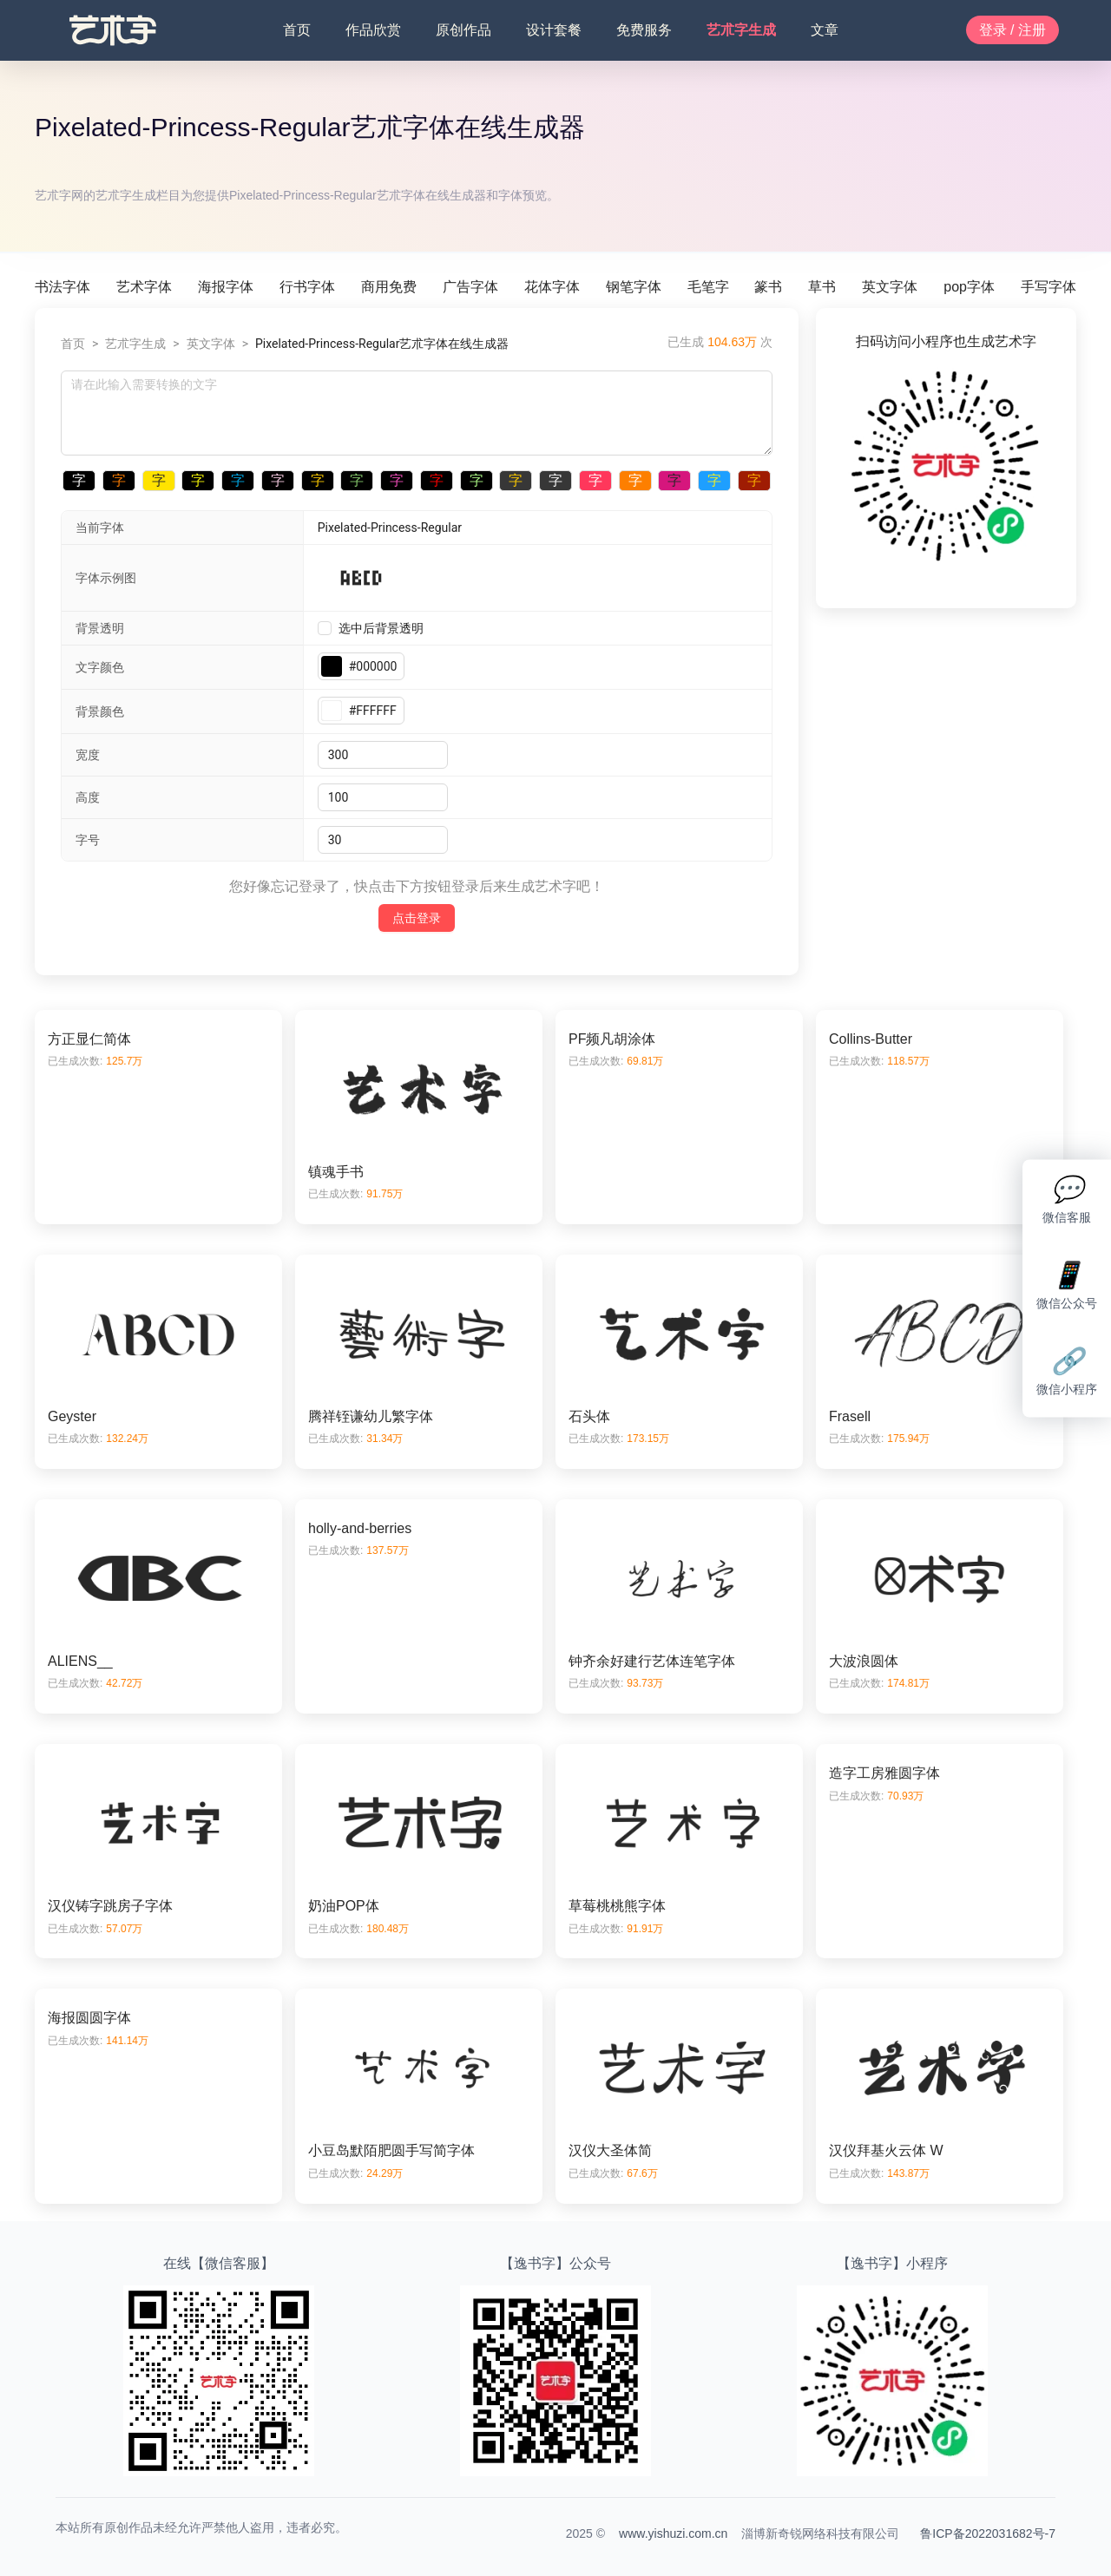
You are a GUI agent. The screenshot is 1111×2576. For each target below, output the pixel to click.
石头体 (589, 1416)
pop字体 (969, 286)
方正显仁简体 (89, 1039)
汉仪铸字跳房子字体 (110, 1905)
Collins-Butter (870, 1039)
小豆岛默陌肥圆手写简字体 (391, 2150)
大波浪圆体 (863, 1661)
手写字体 (1048, 286)
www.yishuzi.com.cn (673, 2533)
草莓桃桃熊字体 (617, 1905)
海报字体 (225, 286)
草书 (822, 286)
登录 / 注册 (1012, 30)
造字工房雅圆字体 (884, 1773)
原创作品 (463, 30)
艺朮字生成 (741, 30)
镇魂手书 (336, 1171)
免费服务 (644, 30)
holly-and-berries (359, 1528)
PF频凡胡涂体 (612, 1039)
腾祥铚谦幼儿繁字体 (370, 1416)
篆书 (768, 286)
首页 (297, 30)
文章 (824, 30)
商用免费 (389, 286)
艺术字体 (144, 286)
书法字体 (62, 286)
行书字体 (307, 286)
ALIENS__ (80, 1661)
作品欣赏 (373, 30)
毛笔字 (708, 286)
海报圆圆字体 (89, 2017)
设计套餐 (554, 30)
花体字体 (552, 286)
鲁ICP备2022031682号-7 (987, 2533)
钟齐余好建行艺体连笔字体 (652, 1661)
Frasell (850, 1416)
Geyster (72, 1416)
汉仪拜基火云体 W (886, 2150)
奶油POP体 (343, 1905)
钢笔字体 (633, 286)
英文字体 (889, 286)
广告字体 (470, 286)
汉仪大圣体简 (610, 2150)
